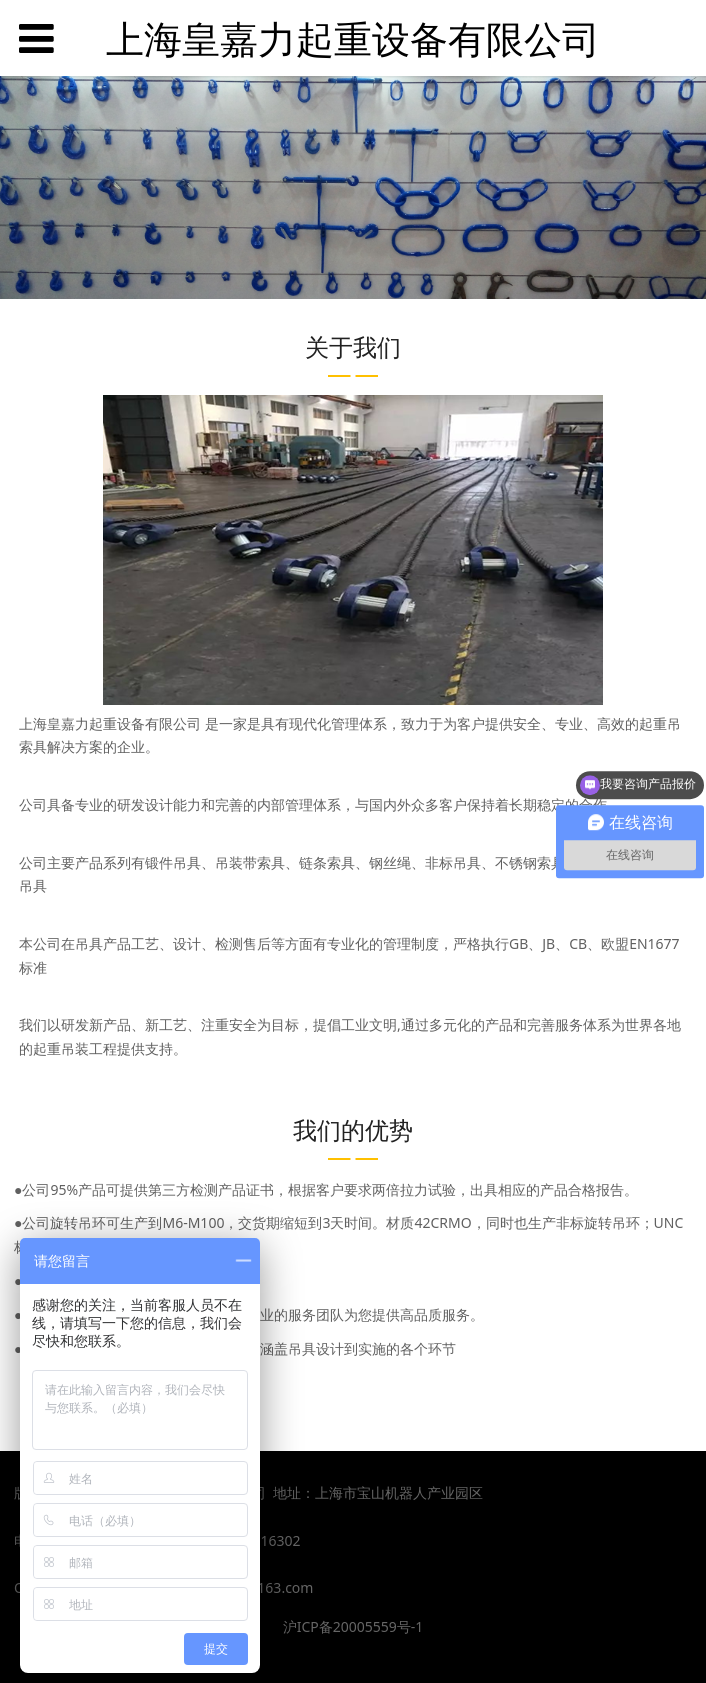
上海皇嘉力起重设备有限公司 (353, 38)
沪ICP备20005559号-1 (353, 1626)
